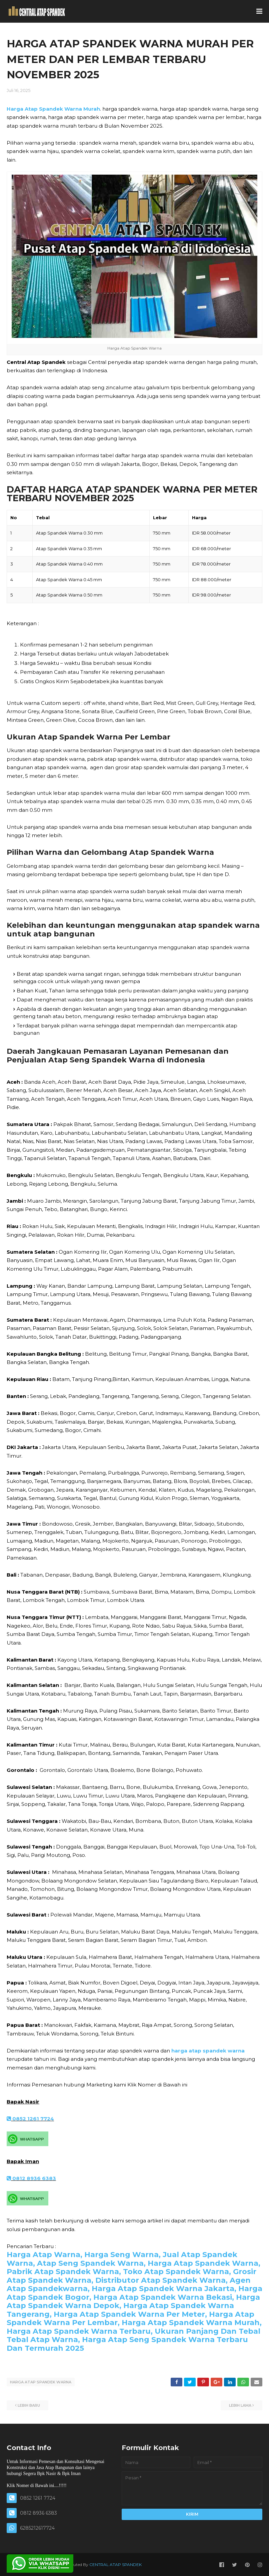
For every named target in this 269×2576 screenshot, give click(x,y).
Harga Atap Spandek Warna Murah (53, 109)
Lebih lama (240, 2404)
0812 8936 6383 (31, 2178)
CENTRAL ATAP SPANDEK (115, 2563)
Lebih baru (29, 2404)
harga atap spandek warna (208, 2050)
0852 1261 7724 (30, 2118)
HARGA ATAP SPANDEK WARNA (40, 2382)
